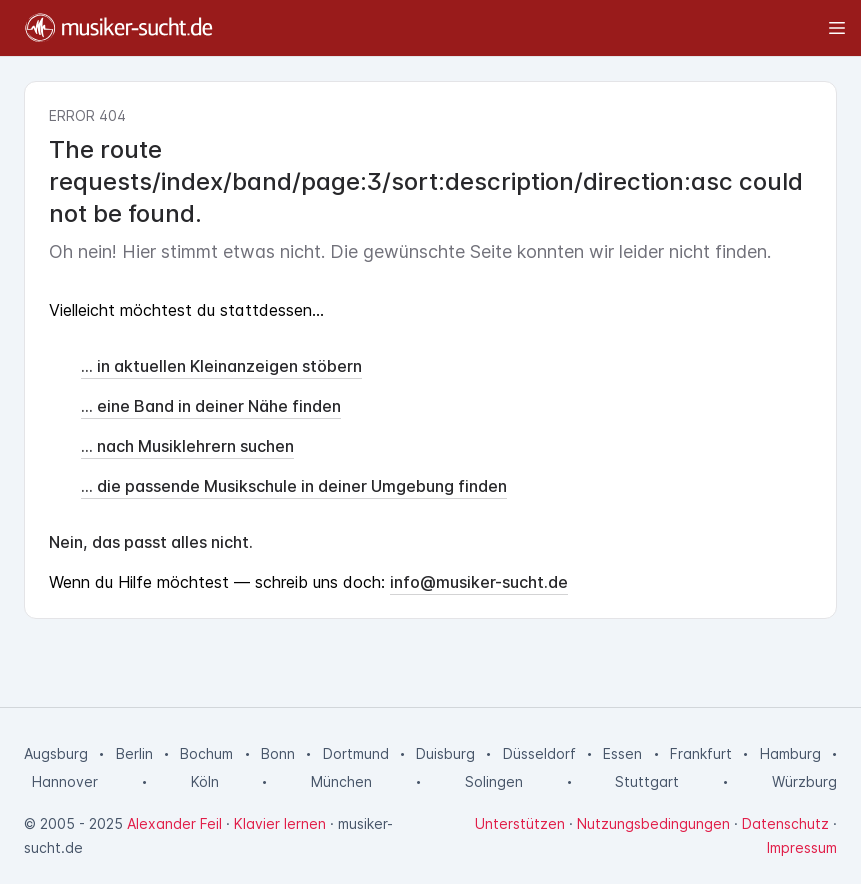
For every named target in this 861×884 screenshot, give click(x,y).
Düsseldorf (539, 753)
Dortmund (356, 753)
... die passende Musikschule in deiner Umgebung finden (294, 486)
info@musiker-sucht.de (479, 582)
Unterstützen (520, 823)
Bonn (278, 753)
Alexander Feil (174, 823)
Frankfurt (701, 753)
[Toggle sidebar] (539, 28)
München (341, 781)
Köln (205, 781)
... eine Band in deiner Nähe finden (211, 406)
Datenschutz (785, 823)
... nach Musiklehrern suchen (187, 446)
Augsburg (56, 753)
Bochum (206, 753)
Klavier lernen (280, 823)
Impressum (802, 847)
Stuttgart (647, 781)
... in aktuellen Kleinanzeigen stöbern (221, 366)
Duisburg (445, 753)
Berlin (134, 753)
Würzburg (804, 781)
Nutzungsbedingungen (653, 823)
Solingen (494, 781)
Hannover (65, 781)
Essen (622, 753)
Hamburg (790, 753)
